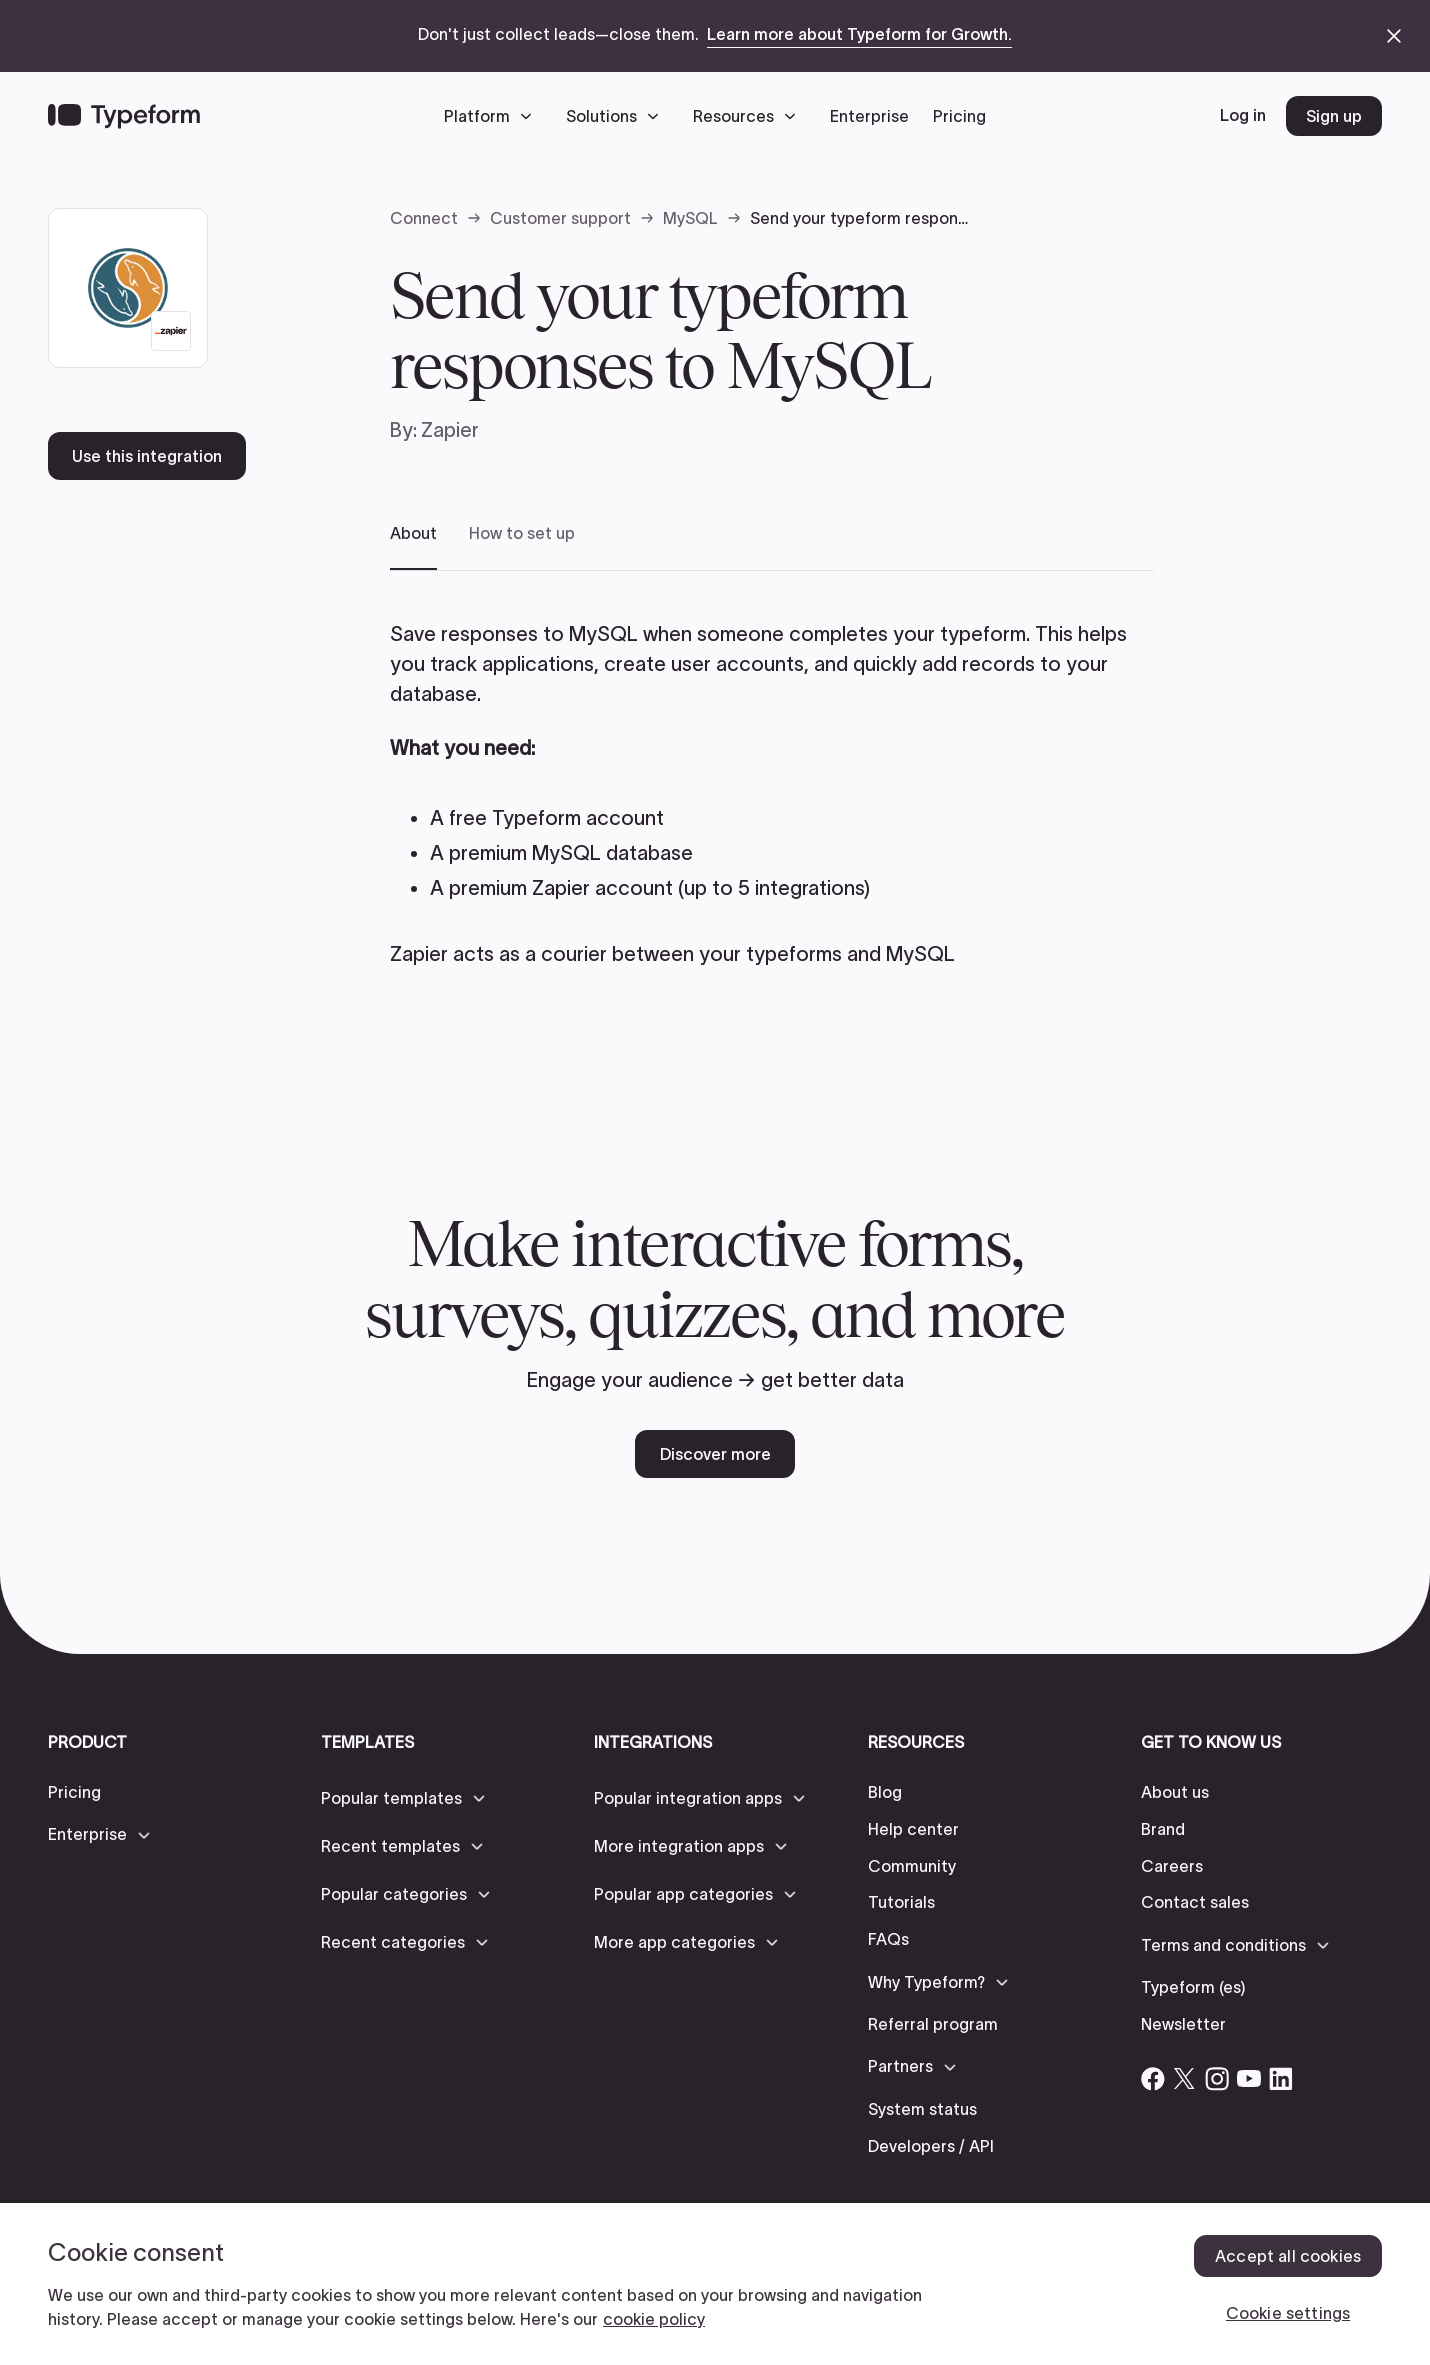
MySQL (690, 218)
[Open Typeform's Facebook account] (1153, 2079)
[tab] (413, 546)
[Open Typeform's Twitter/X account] (1185, 2079)
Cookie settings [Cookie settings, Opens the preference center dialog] (1288, 2313)
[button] (493, 116)
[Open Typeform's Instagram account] (1217, 2079)
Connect (424, 218)
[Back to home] (124, 116)
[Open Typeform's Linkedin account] (1281, 2079)
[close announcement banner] (1394, 36)
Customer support (560, 218)
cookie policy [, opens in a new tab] (654, 2319)
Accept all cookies (1288, 2256)
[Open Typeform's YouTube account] (1249, 2079)
